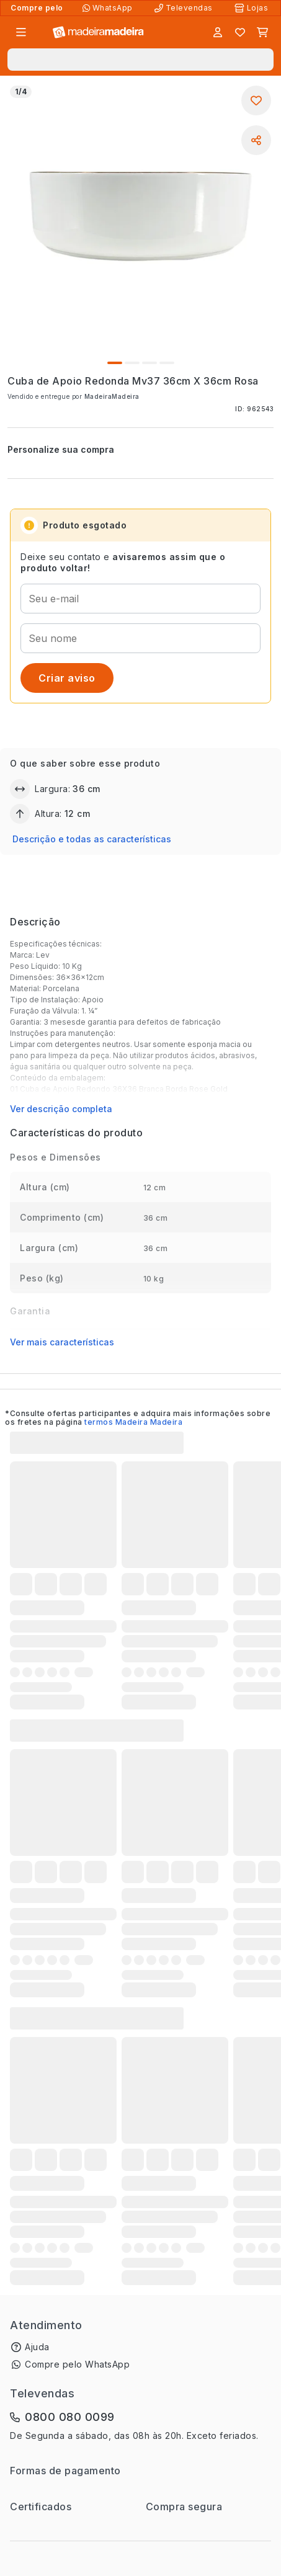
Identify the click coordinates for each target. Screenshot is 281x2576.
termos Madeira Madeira (133, 1422)
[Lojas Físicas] (252, 8)
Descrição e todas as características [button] (91, 839)
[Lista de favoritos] (240, 32)
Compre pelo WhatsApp (77, 2364)
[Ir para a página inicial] (98, 32)
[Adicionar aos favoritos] (256, 100)
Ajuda (37, 2347)
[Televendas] (184, 8)
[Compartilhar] (256, 140)
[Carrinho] (262, 32)
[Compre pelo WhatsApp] (109, 8)
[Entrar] (218, 32)
